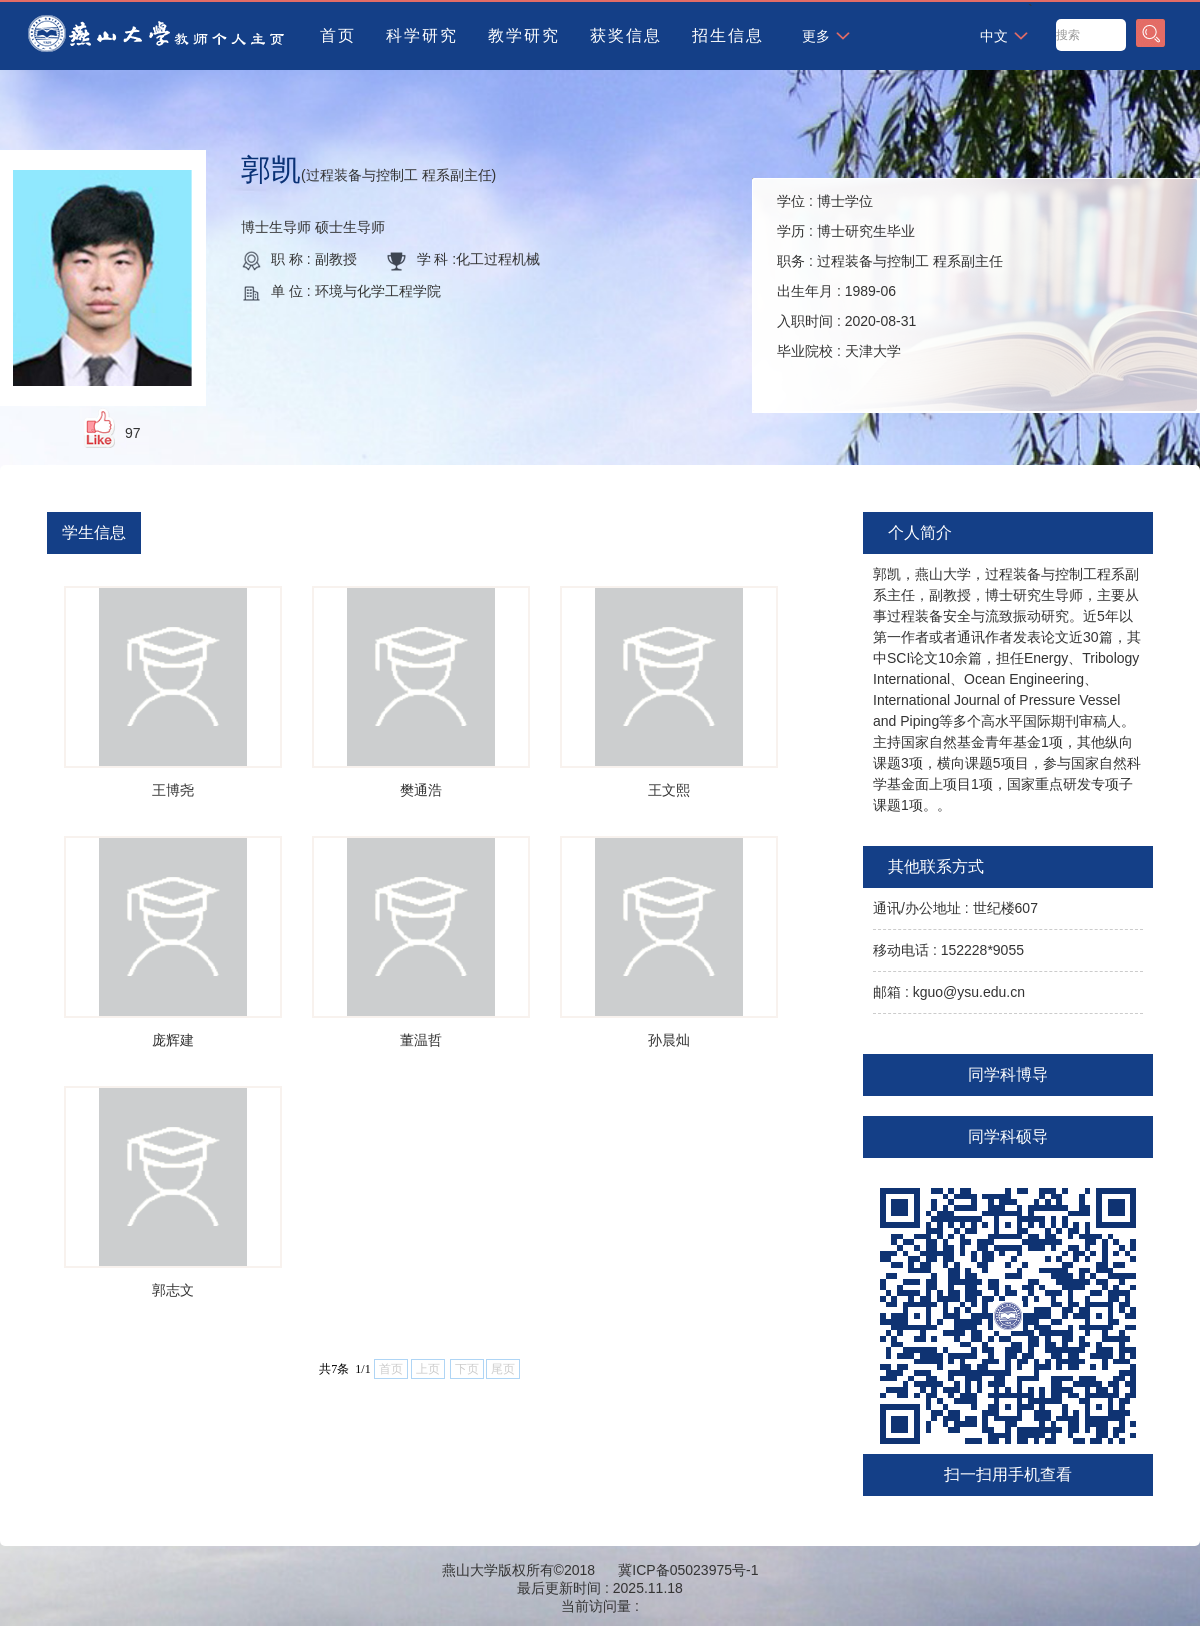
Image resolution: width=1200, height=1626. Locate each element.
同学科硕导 (1008, 1136)
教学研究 (524, 35)
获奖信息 (626, 35)
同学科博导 (1008, 1074)
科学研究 (422, 35)
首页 (338, 35)
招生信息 (728, 35)
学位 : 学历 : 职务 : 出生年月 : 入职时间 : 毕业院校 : (890, 276)
